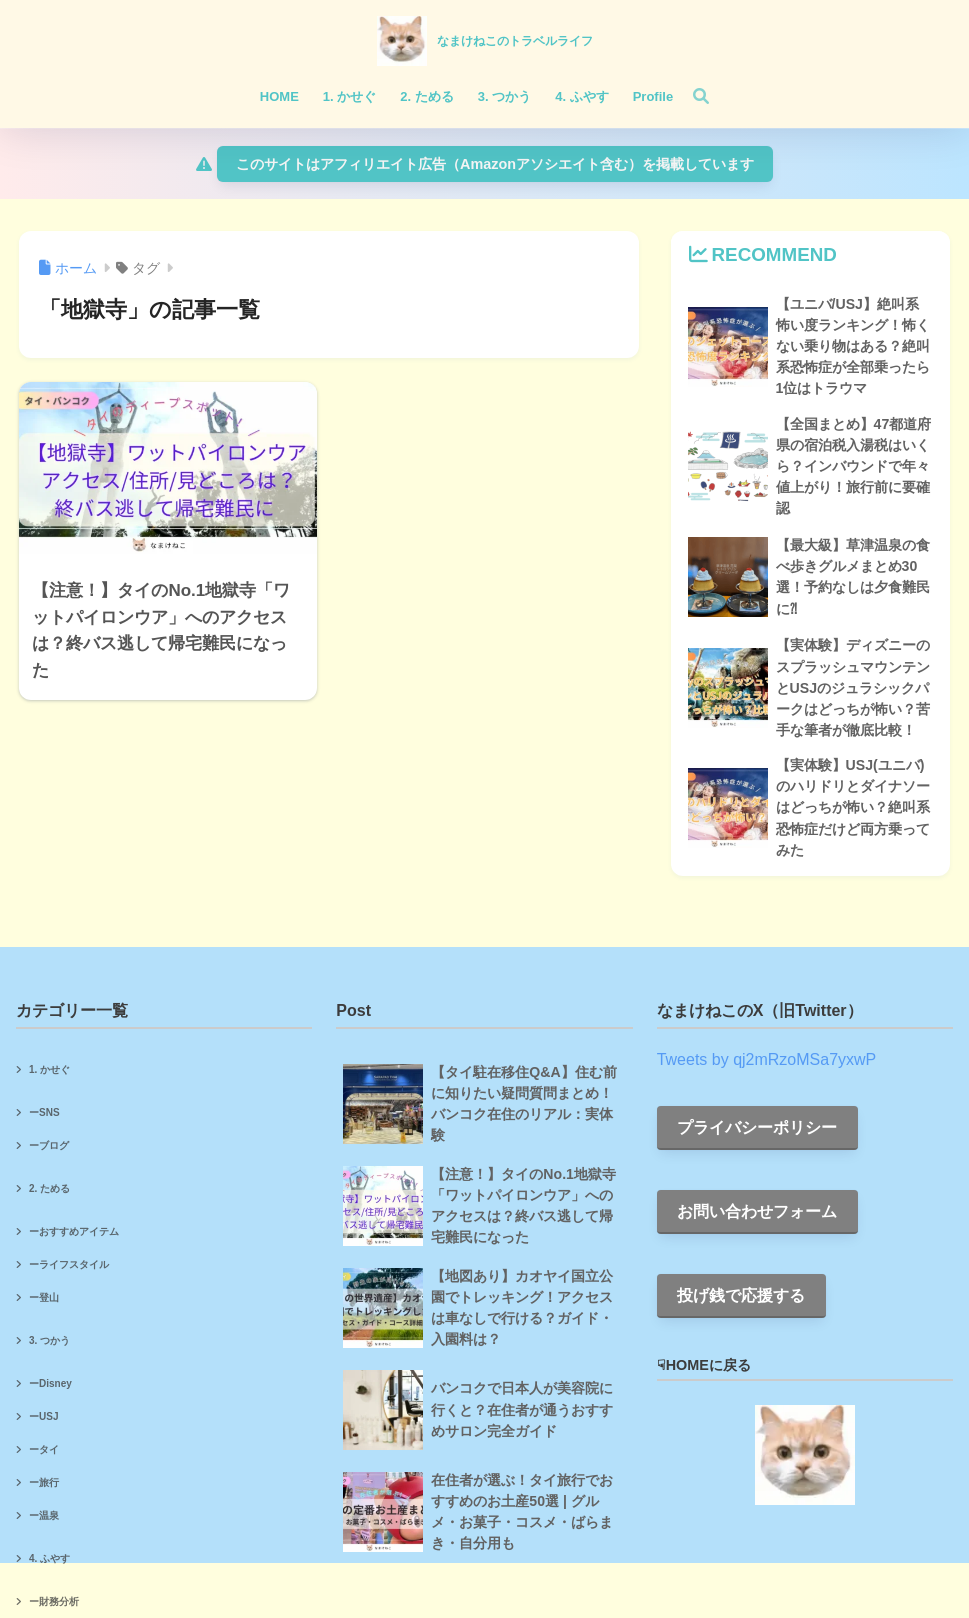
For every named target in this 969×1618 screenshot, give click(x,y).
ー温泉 (44, 1515)
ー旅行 (44, 1482)
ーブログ (49, 1145)
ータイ (44, 1449)
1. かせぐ (49, 1069)
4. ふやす (49, 1558)
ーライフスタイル (69, 1264)
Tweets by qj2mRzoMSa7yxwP (767, 1059)
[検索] (691, 97)
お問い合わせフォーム (757, 1211)
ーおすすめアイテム (74, 1231)
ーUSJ (43, 1416)
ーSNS (44, 1112)
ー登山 (44, 1297)
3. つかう (49, 1340)
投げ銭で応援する (741, 1295)
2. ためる (49, 1188)
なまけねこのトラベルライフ (515, 40)
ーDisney (50, 1383)
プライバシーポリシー (757, 1127)
